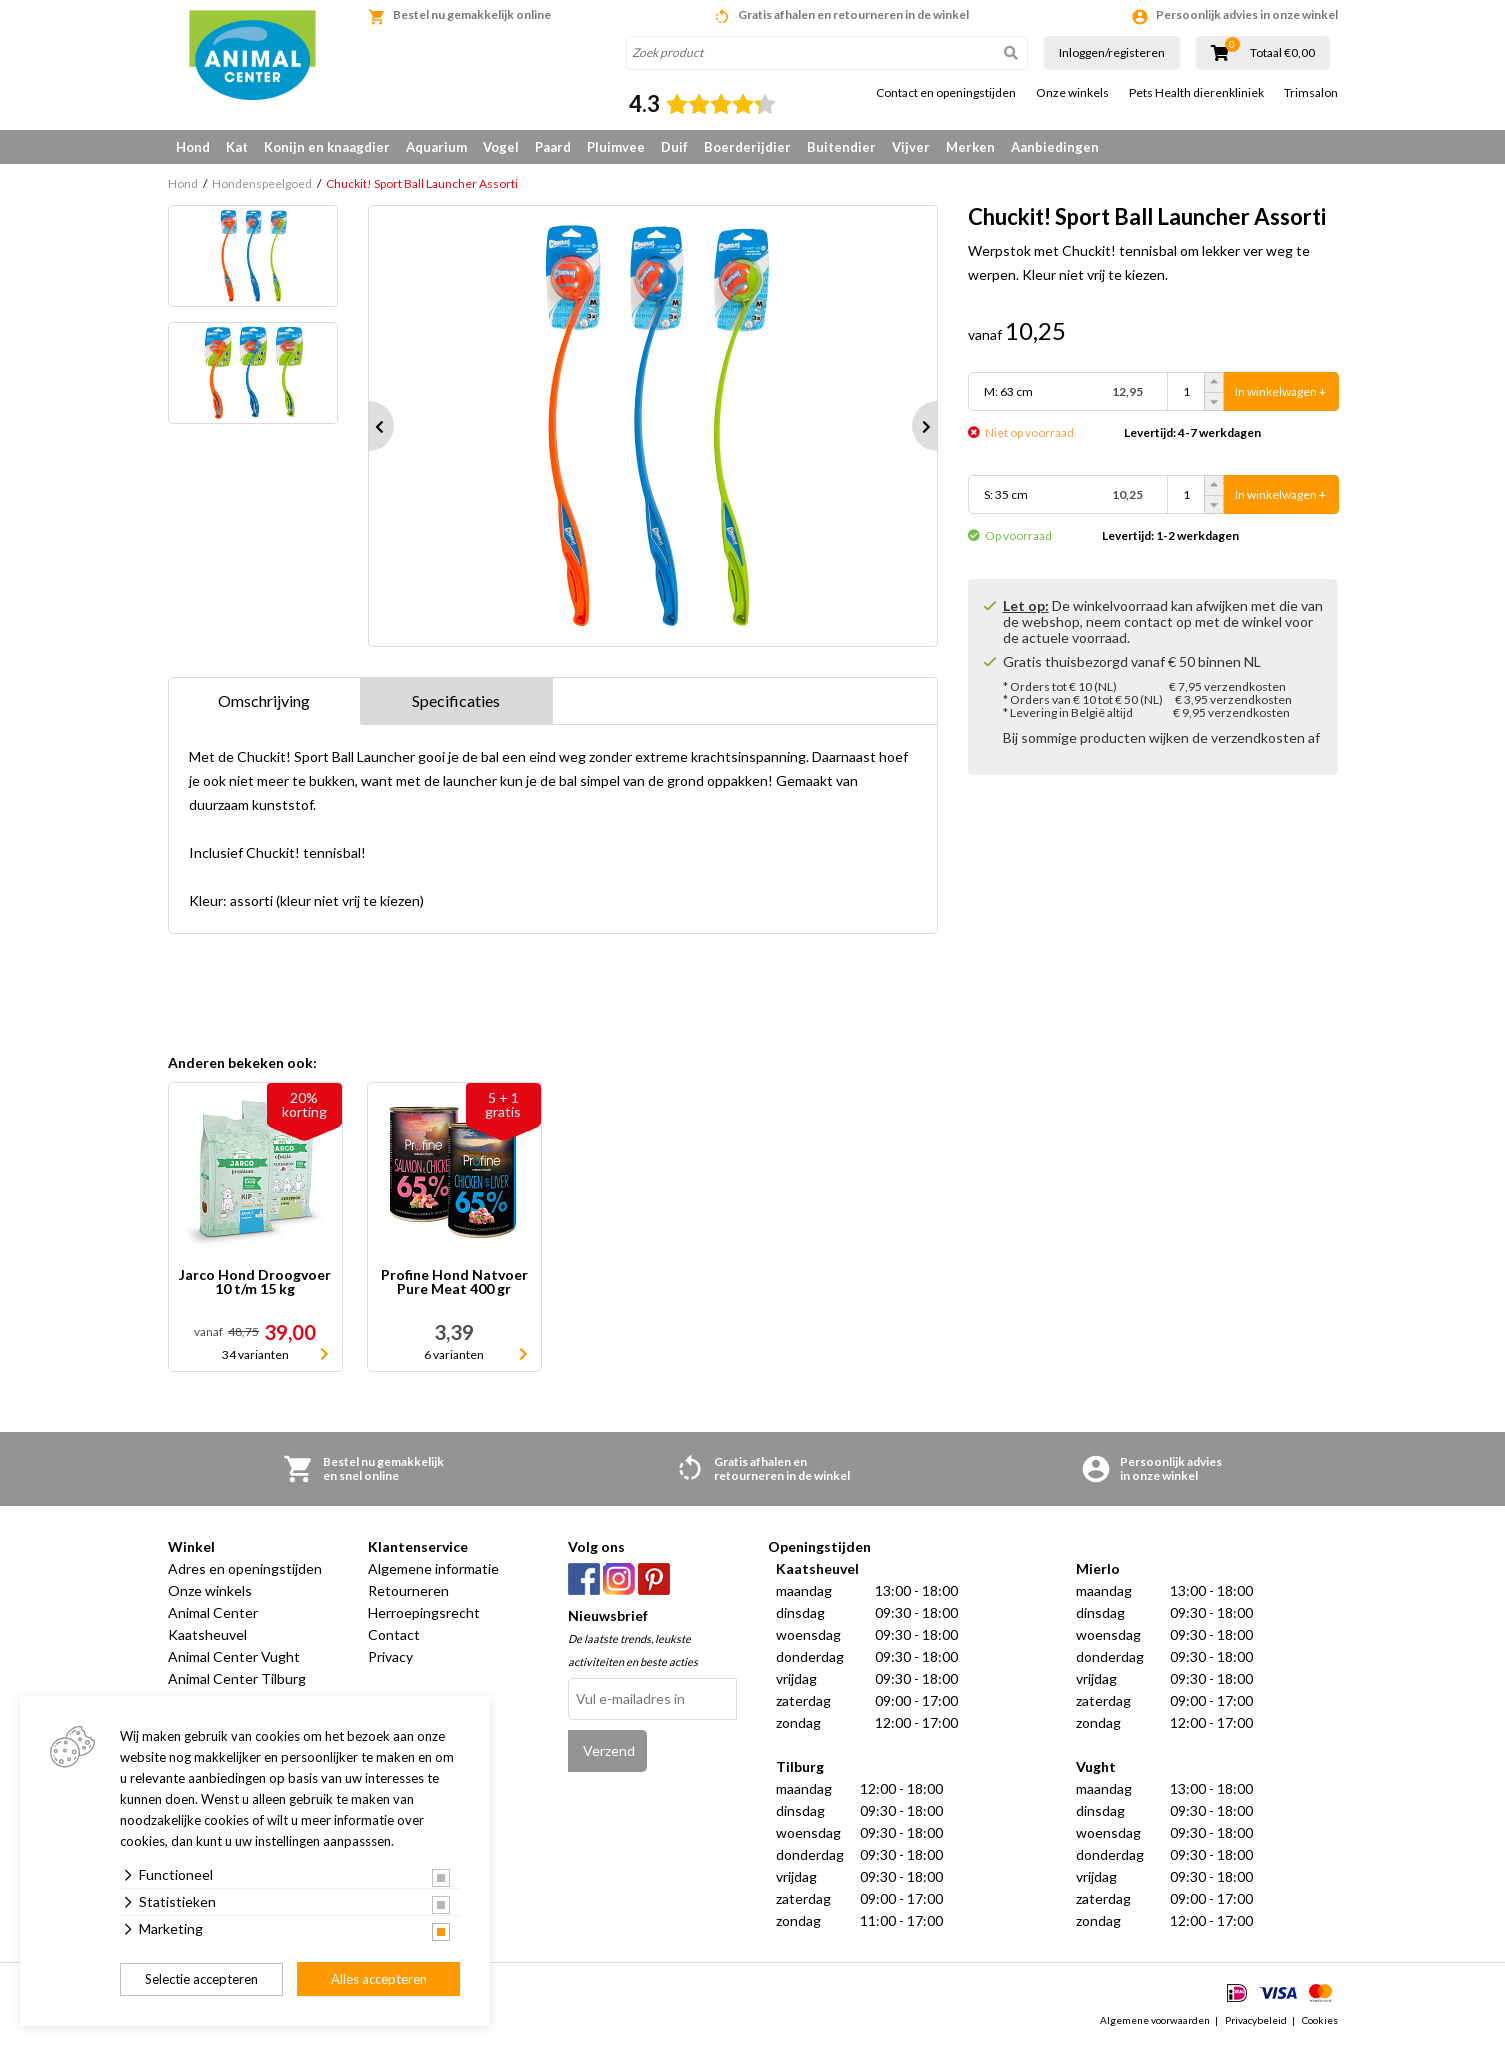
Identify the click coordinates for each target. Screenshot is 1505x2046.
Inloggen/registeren (1112, 52)
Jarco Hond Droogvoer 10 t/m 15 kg (255, 1282)
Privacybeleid (1256, 2020)
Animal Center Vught (234, 1656)
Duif (674, 147)
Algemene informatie (433, 1568)
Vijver (911, 147)
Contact (394, 1634)
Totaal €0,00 (1282, 53)
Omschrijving (264, 700)
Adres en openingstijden (245, 1568)
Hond (193, 147)
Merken (970, 147)
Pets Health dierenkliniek (1196, 93)
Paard (553, 147)
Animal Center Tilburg (237, 1678)
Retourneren (408, 1590)
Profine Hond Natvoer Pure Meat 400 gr (454, 1282)
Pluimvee (616, 147)
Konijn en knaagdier (327, 147)
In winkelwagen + (1280, 391)
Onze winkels (1072, 93)
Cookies (1320, 2020)
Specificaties (456, 700)
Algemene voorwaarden (1155, 2020)
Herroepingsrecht (424, 1612)
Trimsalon (1311, 93)
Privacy (390, 1656)
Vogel (501, 147)
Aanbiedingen (1055, 147)
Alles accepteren (379, 1979)
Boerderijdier (747, 147)
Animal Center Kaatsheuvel (213, 1623)
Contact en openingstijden (946, 93)
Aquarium (436, 147)
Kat (237, 147)
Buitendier (841, 147)
